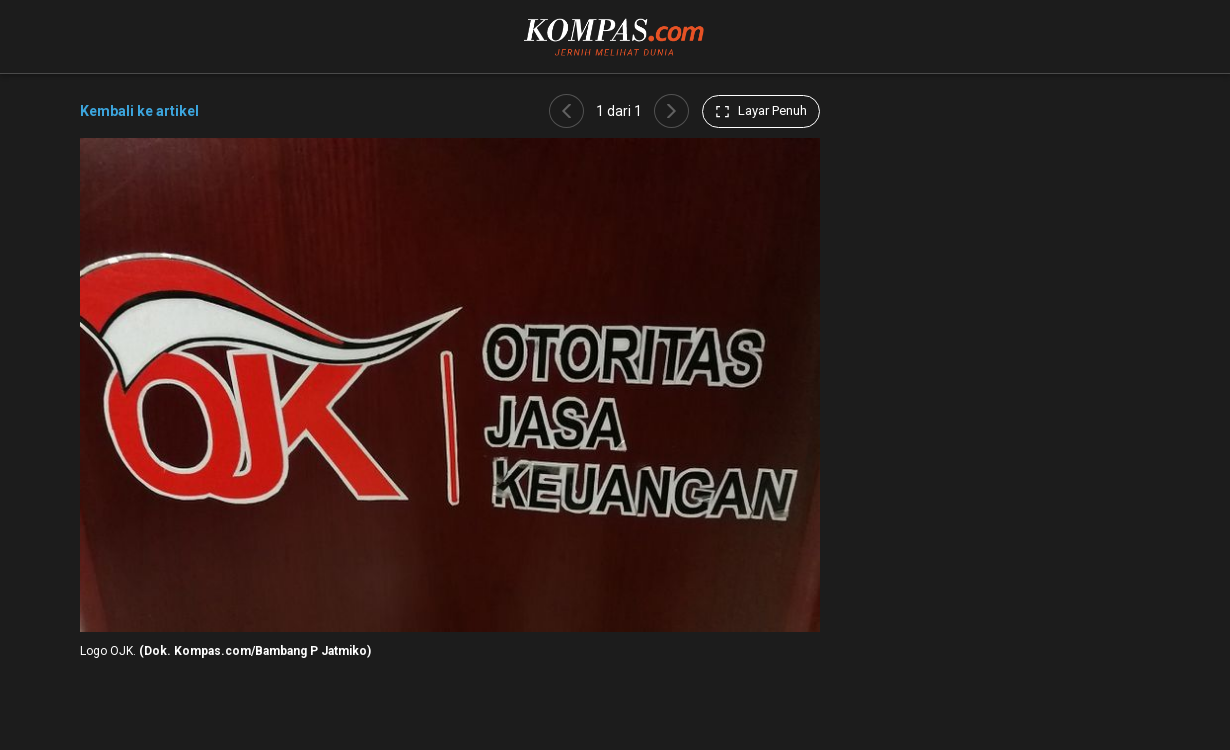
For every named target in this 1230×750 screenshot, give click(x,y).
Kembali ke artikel (139, 111)
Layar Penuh (761, 111)
